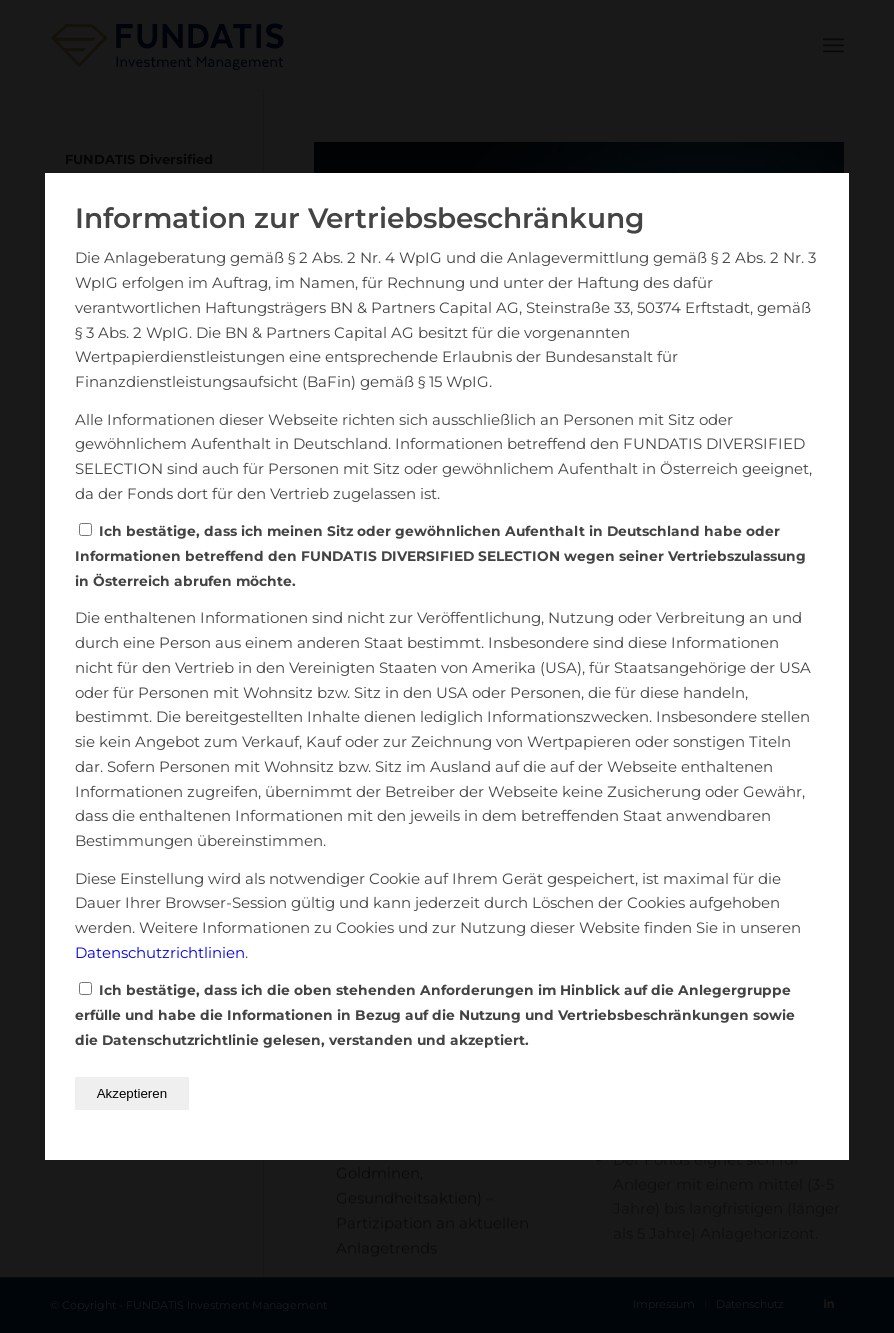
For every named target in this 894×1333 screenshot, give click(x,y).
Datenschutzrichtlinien (160, 952)
